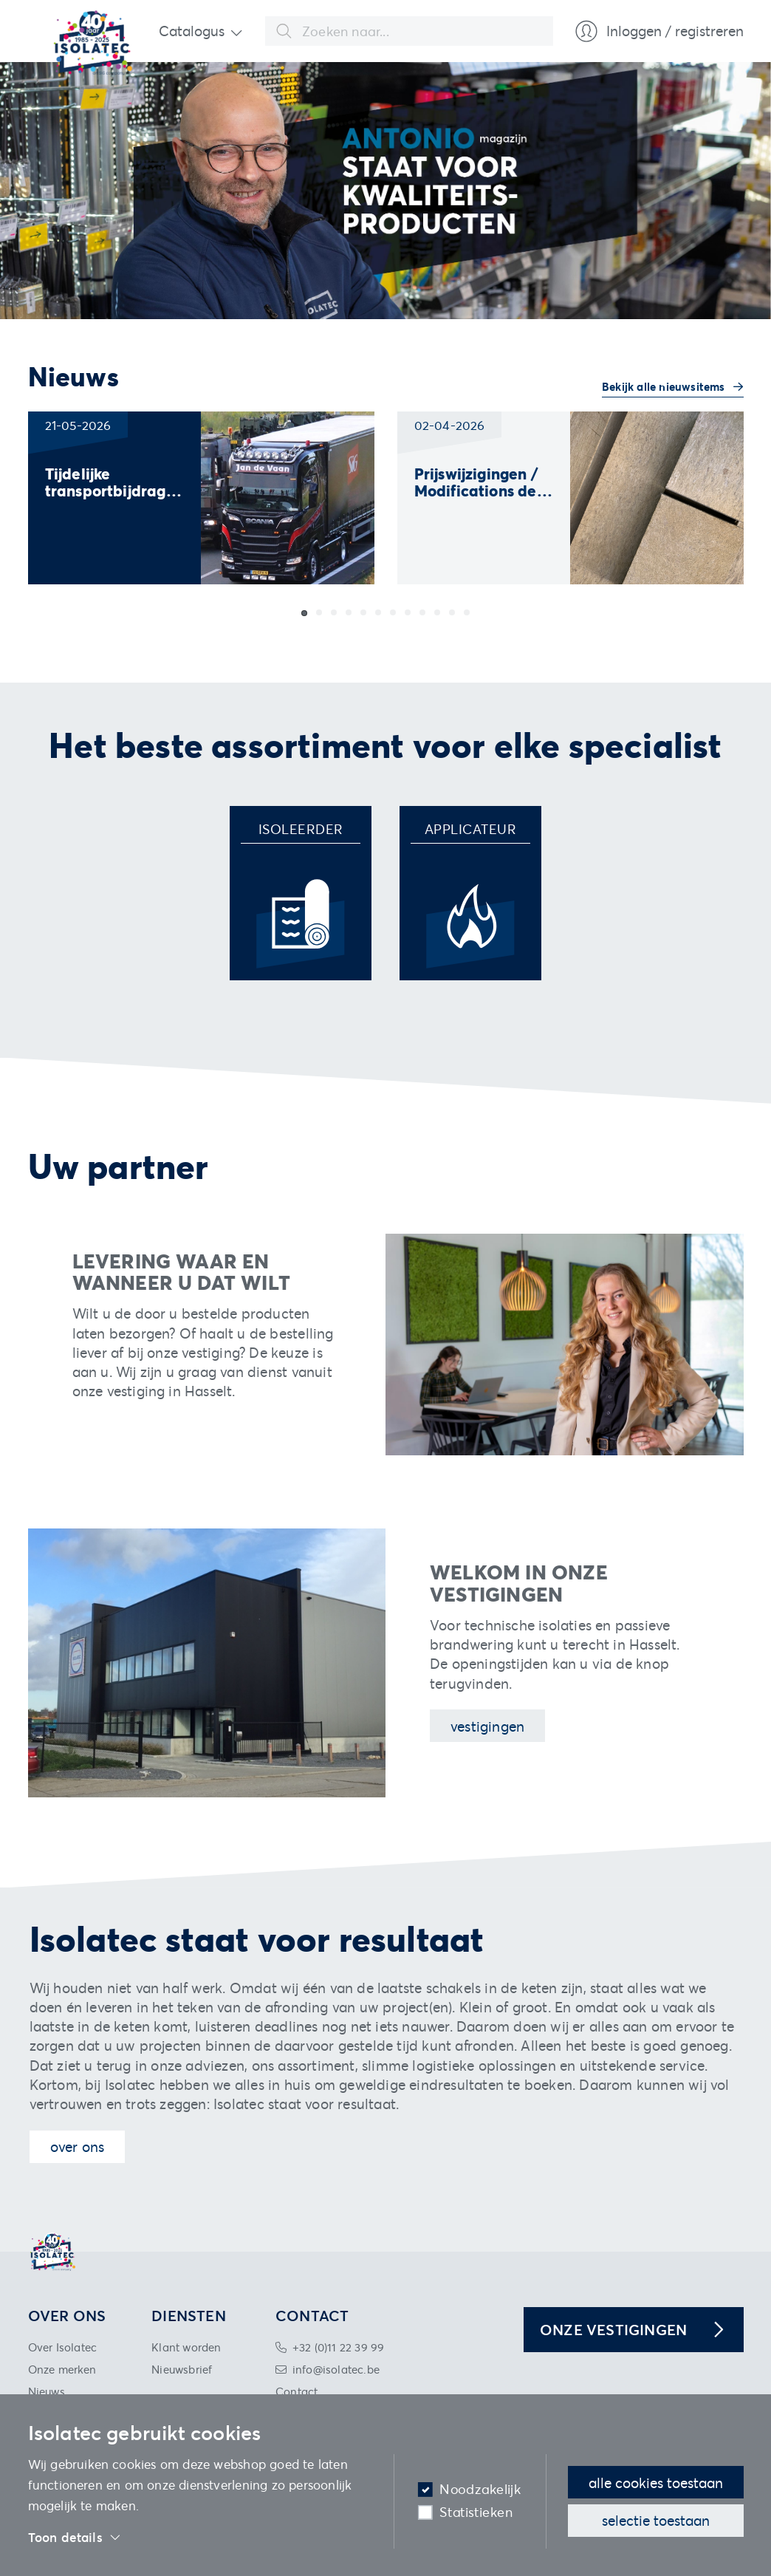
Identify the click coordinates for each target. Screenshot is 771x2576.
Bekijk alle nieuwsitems (665, 386)
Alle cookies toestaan (656, 2482)
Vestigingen (487, 1726)
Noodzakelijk (480, 2489)
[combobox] (409, 31)
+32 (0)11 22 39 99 (338, 2347)
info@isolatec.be (336, 2369)
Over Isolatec (62, 2347)
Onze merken (62, 2369)
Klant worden (186, 2347)
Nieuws (46, 2391)
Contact (296, 2391)
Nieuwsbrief (181, 2369)
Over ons (77, 2146)
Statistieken (476, 2512)
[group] (201, 497)
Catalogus (192, 30)
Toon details (75, 2537)
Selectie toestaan (656, 2520)
